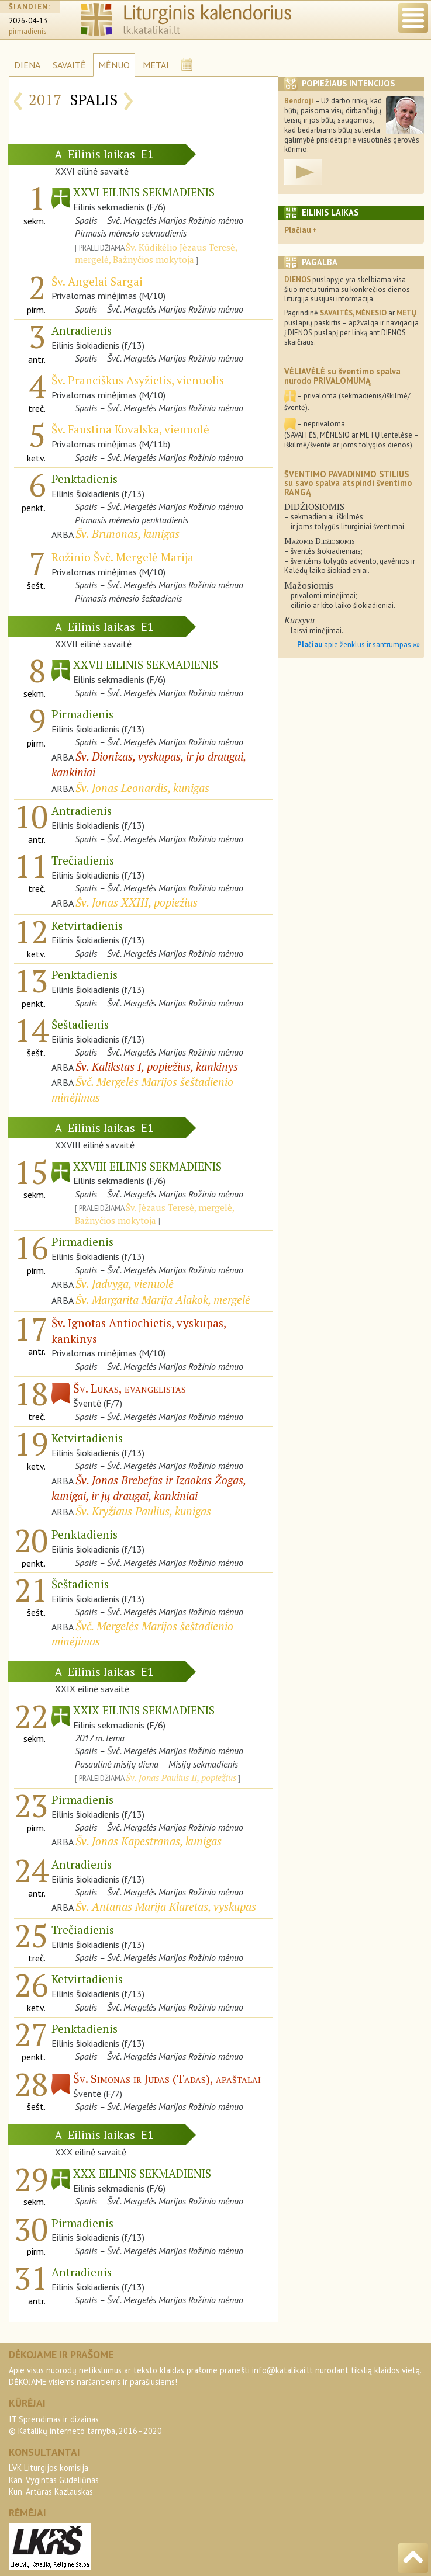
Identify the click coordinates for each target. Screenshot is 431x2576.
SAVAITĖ (69, 65)
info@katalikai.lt (282, 2370)
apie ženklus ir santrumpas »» (358, 645)
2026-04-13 (28, 21)
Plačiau (297, 229)
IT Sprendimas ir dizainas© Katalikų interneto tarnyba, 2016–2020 (85, 2425)
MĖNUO (114, 65)
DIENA (27, 65)
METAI (156, 65)
